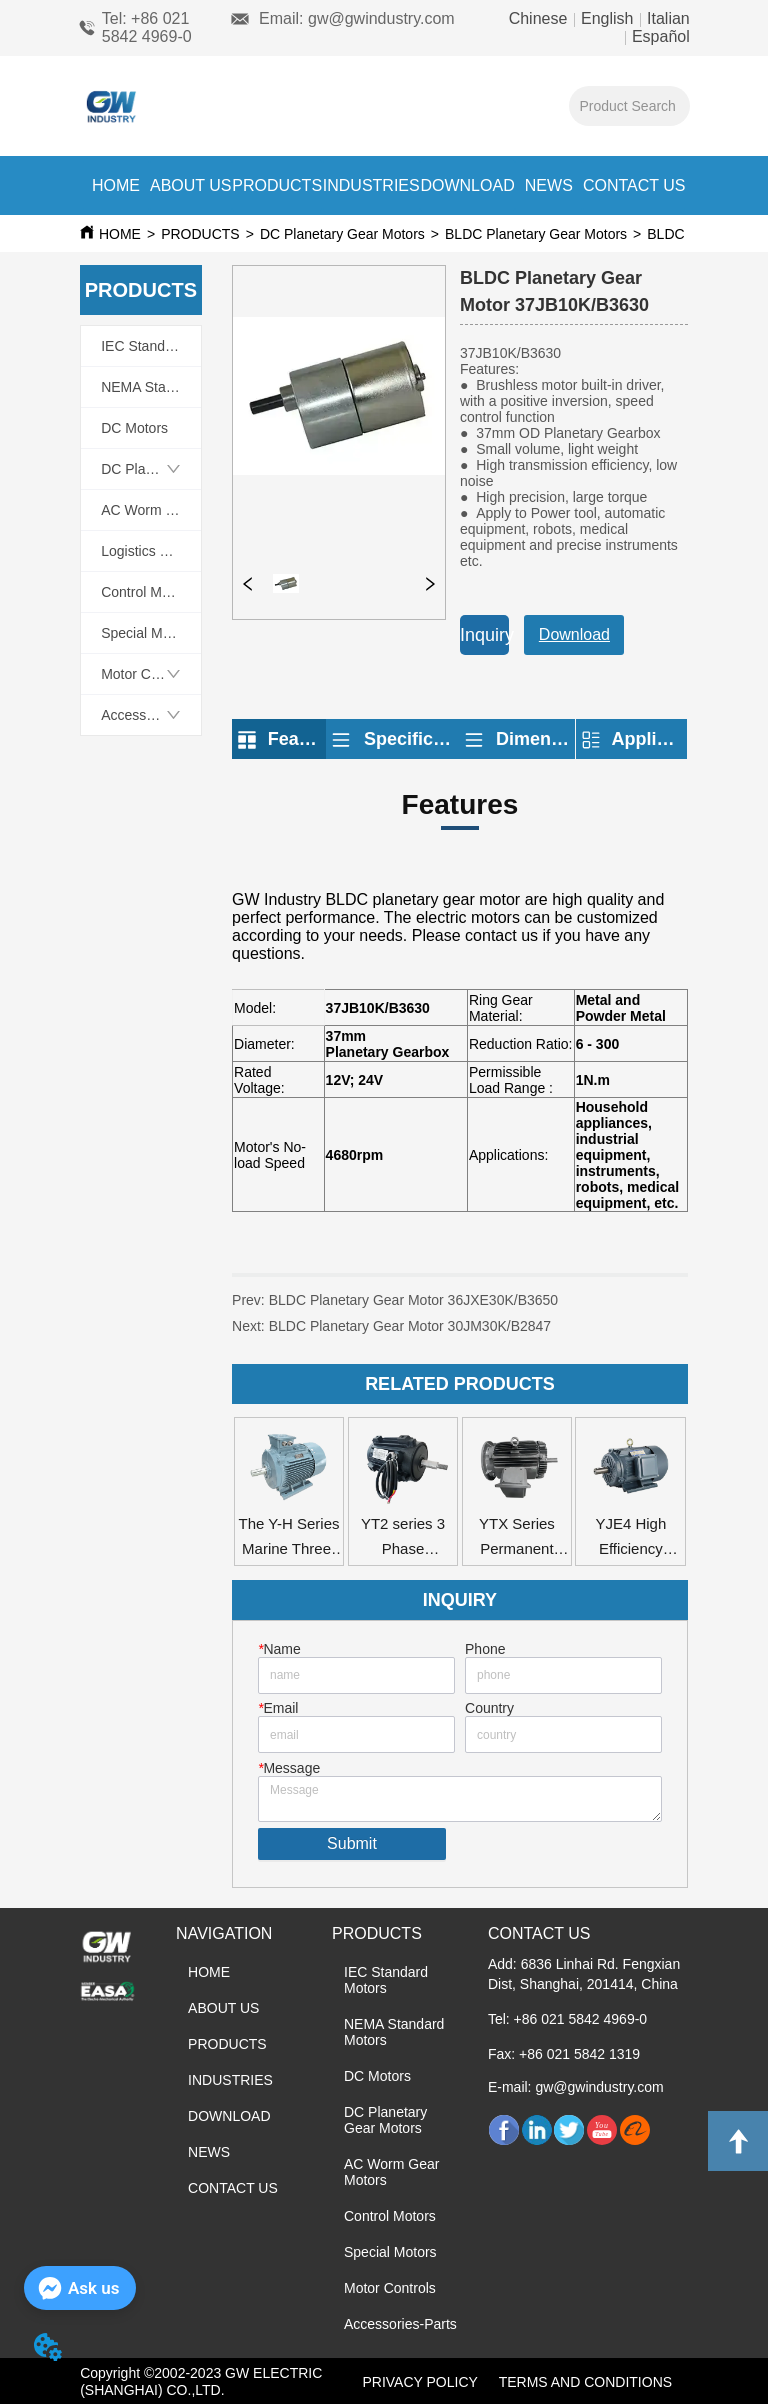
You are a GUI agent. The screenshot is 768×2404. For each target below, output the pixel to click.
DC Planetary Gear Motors (342, 234)
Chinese (540, 18)
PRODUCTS (277, 185)
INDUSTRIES (371, 185)
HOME (116, 185)
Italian (666, 18)
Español (658, 36)
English (607, 18)
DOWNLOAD (467, 185)
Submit (352, 1843)
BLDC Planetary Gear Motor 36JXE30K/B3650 (414, 1300)
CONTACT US (634, 185)
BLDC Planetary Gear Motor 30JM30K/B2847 (410, 1326)
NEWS (549, 185)
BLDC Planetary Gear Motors (536, 234)
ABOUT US (191, 185)
